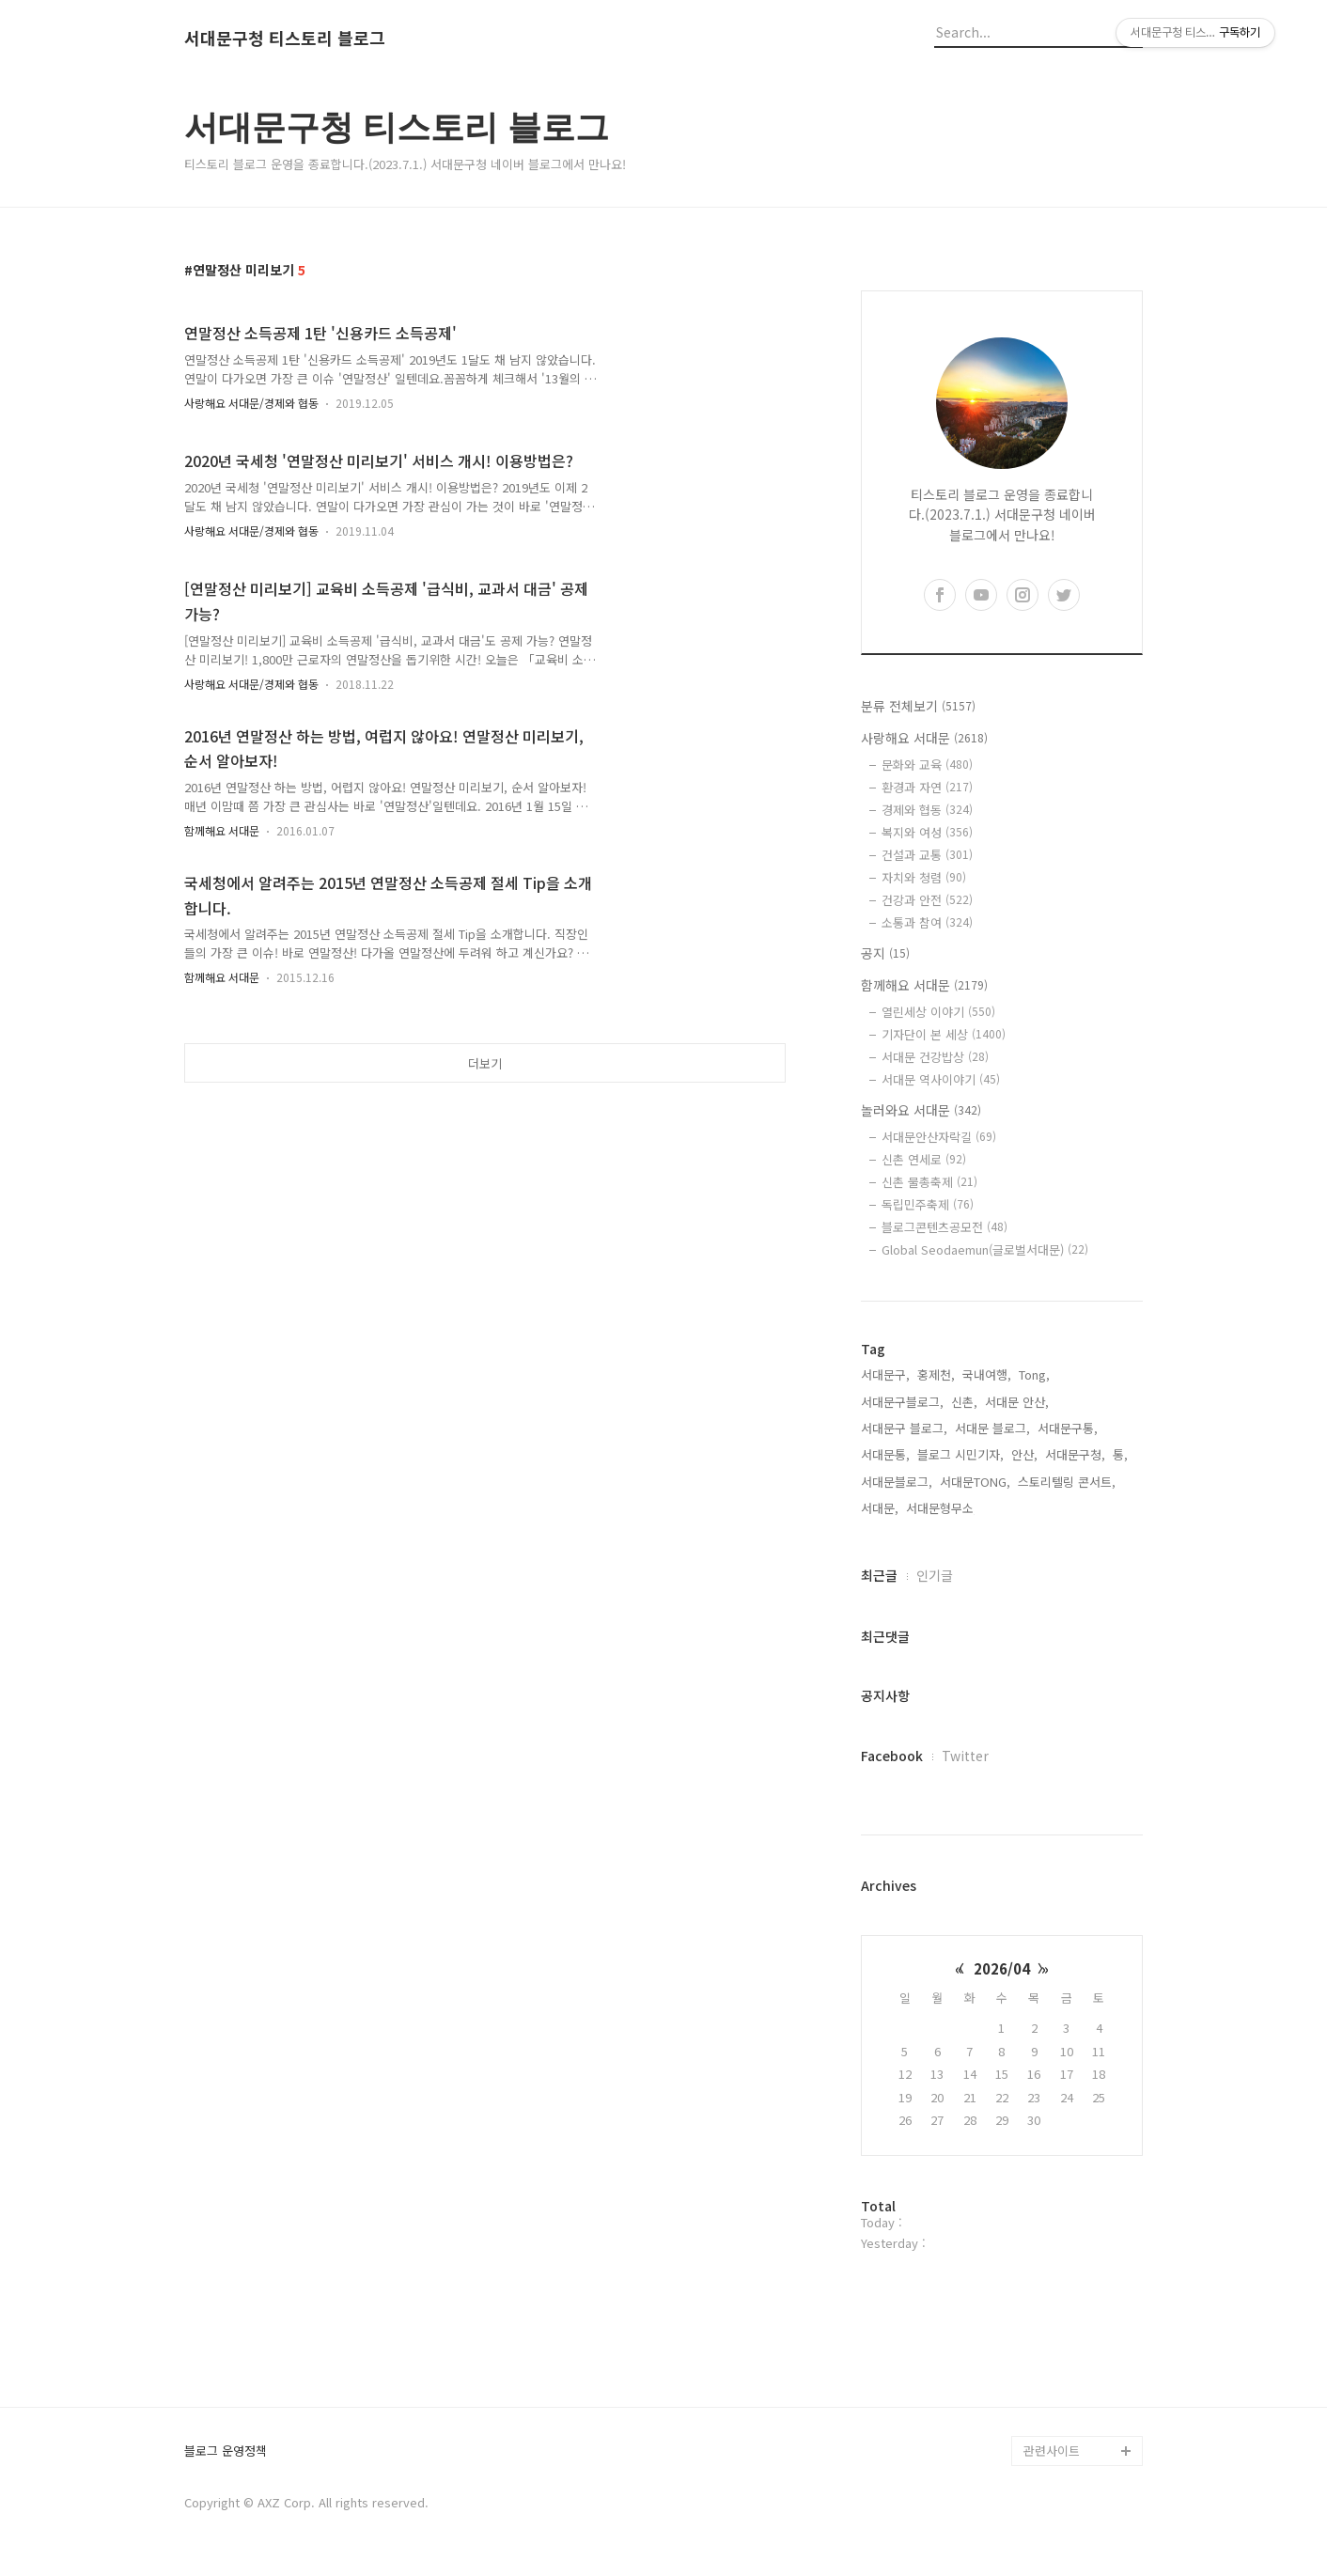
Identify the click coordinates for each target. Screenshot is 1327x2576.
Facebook (892, 1755)
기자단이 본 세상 (944, 1034)
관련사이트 (1051, 2450)
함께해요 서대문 (221, 830)
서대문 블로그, (992, 1428)
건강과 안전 (927, 900)
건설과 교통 (927, 855)
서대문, (879, 1508)
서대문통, (885, 1454)
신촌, (964, 1402)
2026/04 (1002, 1968)
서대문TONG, (975, 1482)
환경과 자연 (927, 787)
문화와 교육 (927, 764)
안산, (1024, 1454)
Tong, (1034, 1374)
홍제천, (936, 1374)
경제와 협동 (927, 810)
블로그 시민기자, (960, 1454)
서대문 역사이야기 (941, 1079)
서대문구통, (1068, 1428)
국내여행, (986, 1374)
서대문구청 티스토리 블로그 (284, 38)
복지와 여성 (927, 832)
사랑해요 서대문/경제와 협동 (251, 403)
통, (1120, 1454)
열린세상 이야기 (938, 1012)
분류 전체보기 (918, 705)
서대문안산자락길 (939, 1137)
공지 (885, 953)
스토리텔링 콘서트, (1067, 1482)
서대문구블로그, (902, 1402)
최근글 (879, 1575)
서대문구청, (1075, 1454)
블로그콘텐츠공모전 (944, 1227)
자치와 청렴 (924, 877)
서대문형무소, (941, 1508)
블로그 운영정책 (225, 2451)
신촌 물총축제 (929, 1182)
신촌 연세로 (924, 1159)
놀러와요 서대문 (921, 1110)
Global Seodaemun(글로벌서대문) (985, 1249)
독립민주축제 (928, 1204)
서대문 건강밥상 (935, 1057)
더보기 (485, 1063)
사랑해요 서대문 (924, 737)
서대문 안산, (1017, 1402)
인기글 (934, 1575)
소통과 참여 (927, 922)
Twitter (965, 1755)
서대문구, (885, 1374)
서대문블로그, (896, 1482)
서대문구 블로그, (904, 1428)
